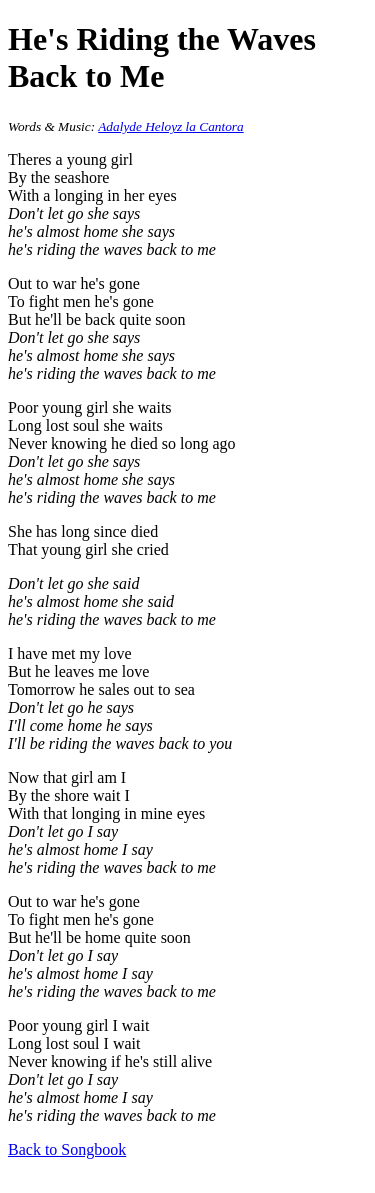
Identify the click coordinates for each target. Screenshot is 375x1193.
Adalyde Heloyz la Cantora (170, 126)
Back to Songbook (67, 1149)
